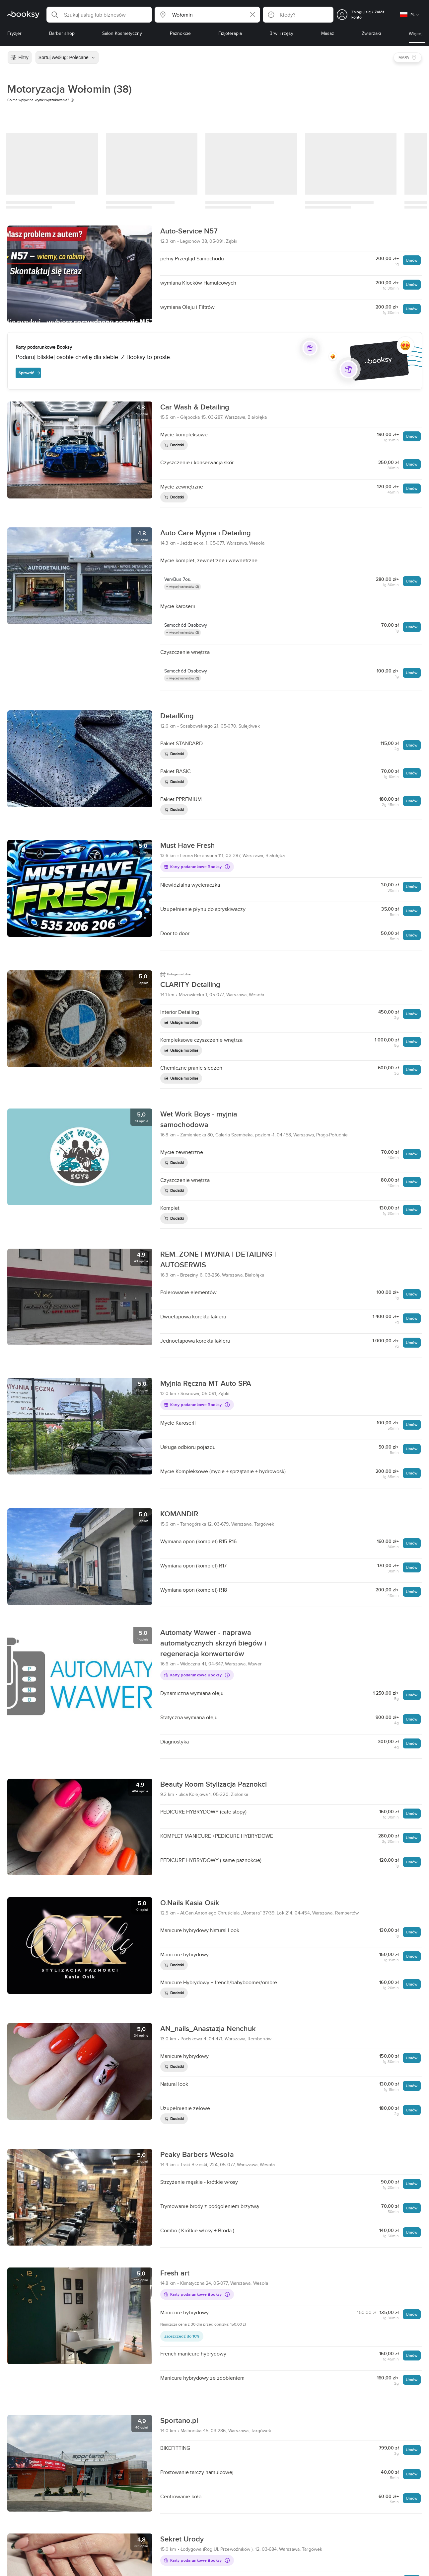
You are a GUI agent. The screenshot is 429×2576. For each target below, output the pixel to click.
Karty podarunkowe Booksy (197, 866)
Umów (411, 260)
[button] (99, 15)
